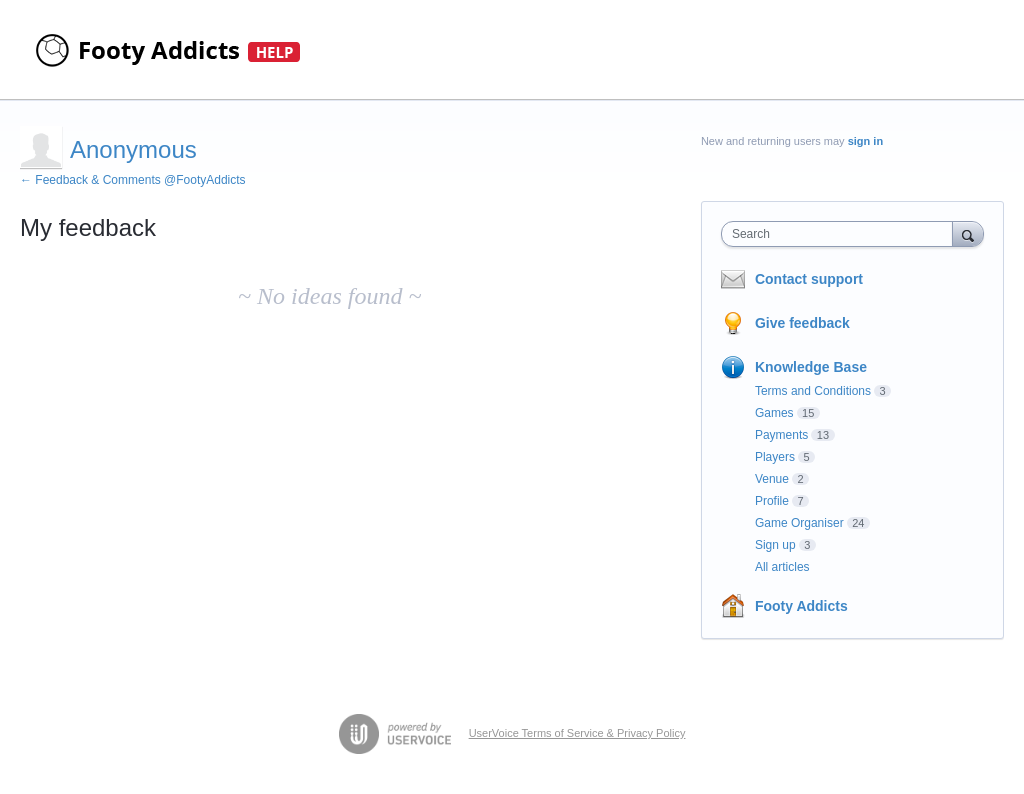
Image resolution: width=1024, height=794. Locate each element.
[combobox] (841, 234)
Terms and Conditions (813, 391)
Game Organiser (799, 523)
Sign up (775, 545)
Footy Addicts (801, 606)
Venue (772, 479)
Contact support (809, 279)
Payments (781, 435)
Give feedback (802, 323)
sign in (865, 141)
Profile (772, 501)
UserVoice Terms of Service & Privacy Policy (577, 733)
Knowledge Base (811, 367)
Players (775, 457)
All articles (782, 567)
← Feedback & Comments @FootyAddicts (133, 180)
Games (774, 413)
